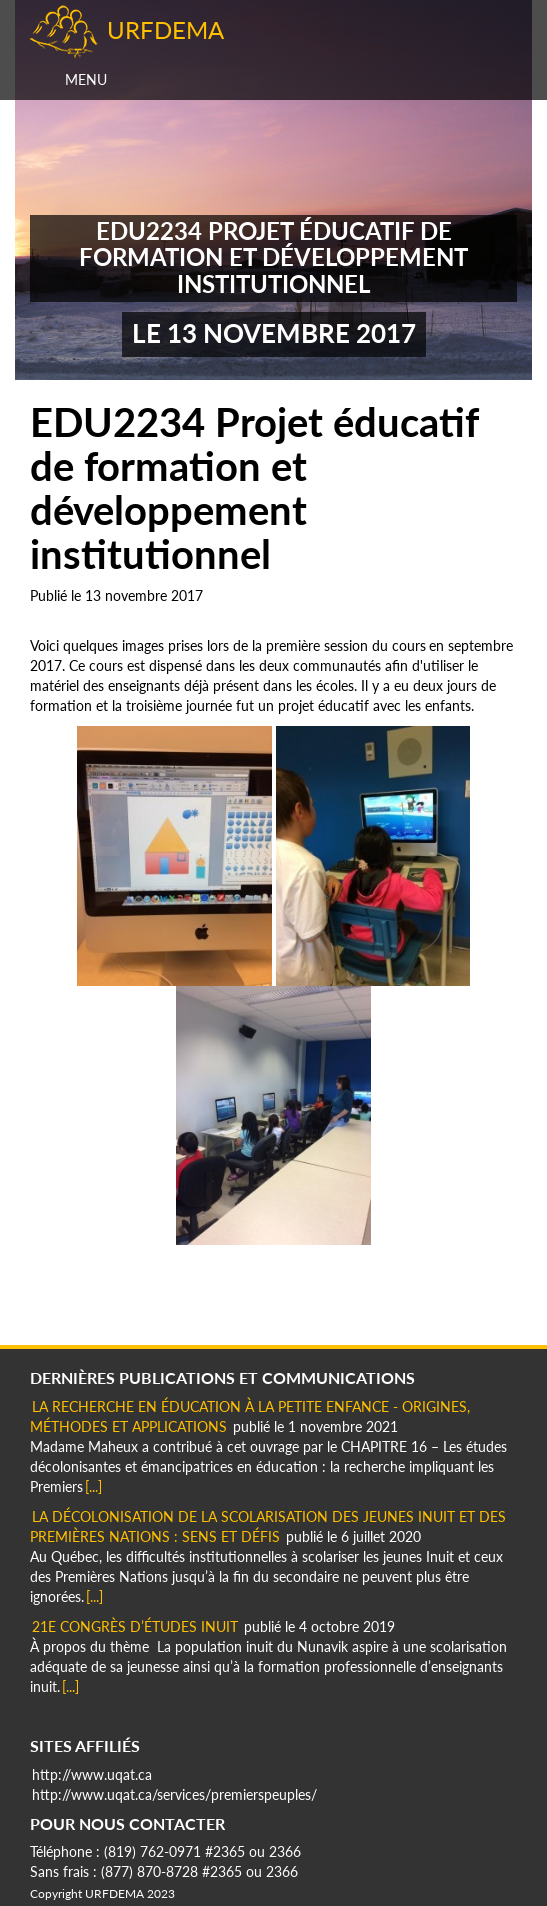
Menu (86, 79)
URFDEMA (165, 29)
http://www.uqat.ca (92, 1774)
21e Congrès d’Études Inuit (135, 1626)
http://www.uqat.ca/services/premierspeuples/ (174, 1794)
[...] (93, 1486)
